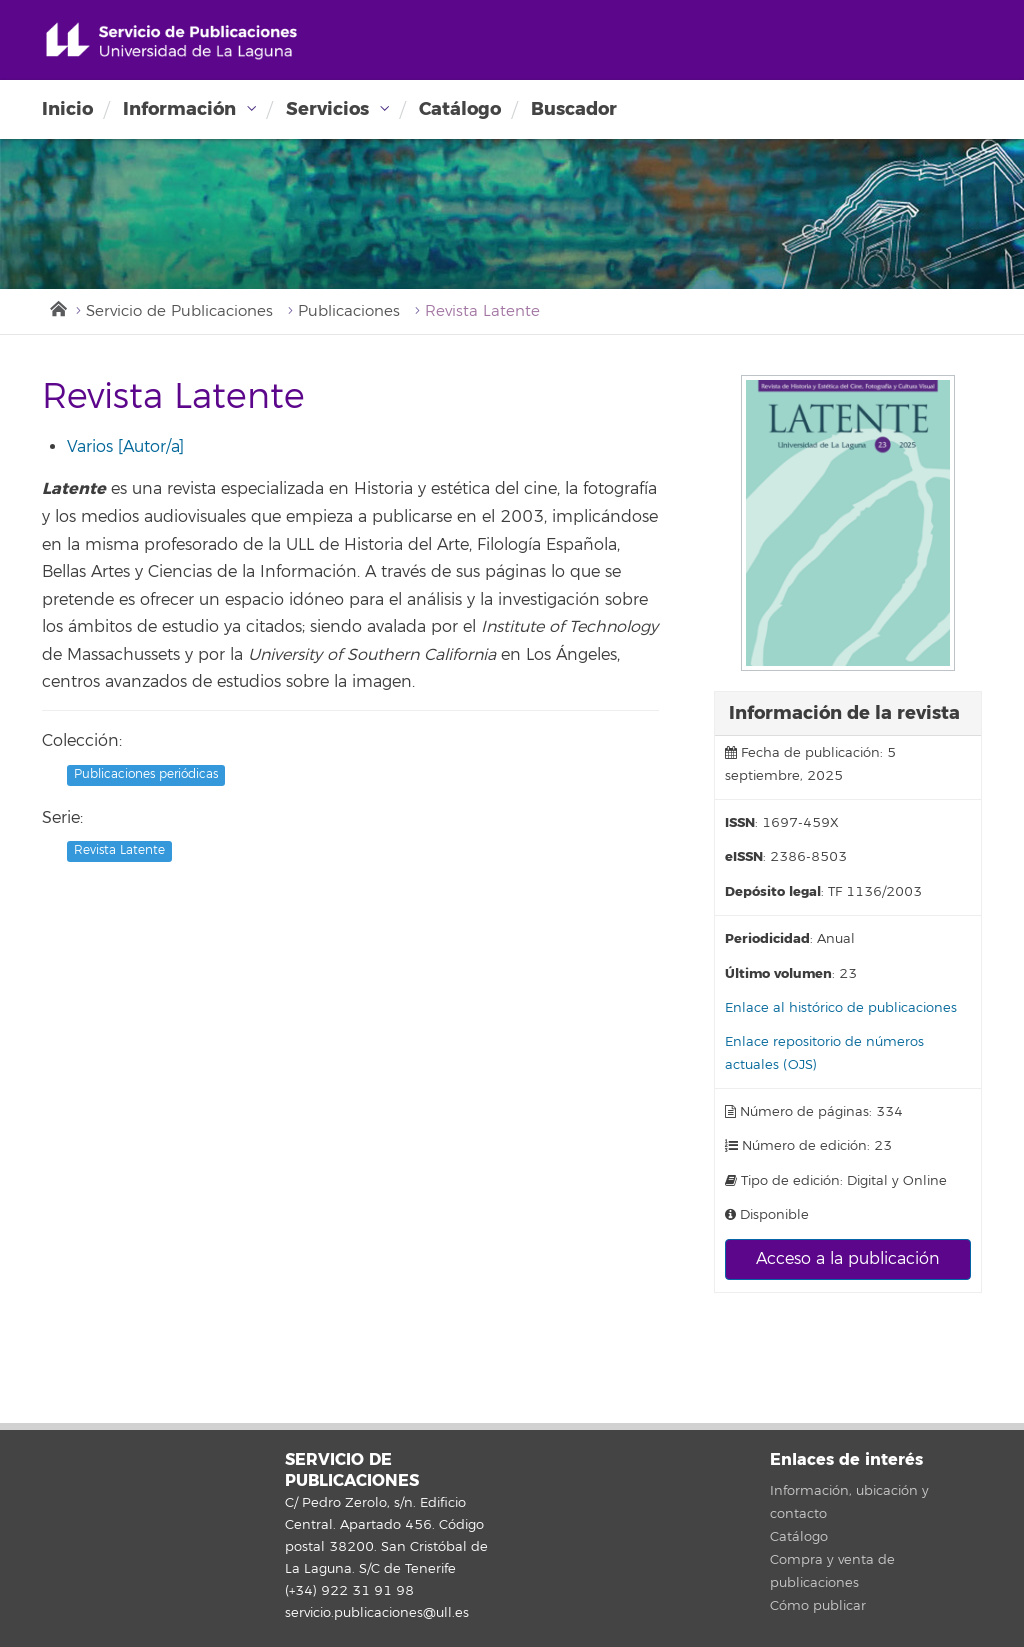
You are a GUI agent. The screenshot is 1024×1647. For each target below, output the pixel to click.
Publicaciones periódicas (146, 774)
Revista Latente (119, 850)
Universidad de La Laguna (171, 41)
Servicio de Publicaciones (179, 311)
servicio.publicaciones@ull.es (377, 1613)
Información (179, 109)
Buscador (574, 109)
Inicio (67, 109)
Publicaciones (349, 311)
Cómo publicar (818, 1606)
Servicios (327, 109)
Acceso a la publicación (848, 1259)
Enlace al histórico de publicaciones (841, 1008)
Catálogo (460, 109)
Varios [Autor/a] (125, 447)
